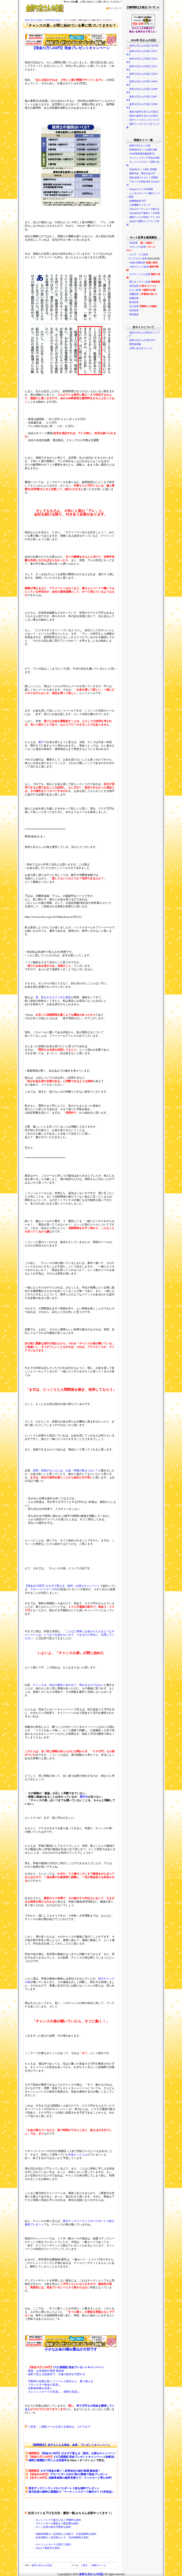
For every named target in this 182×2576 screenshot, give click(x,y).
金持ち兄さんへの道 (139, 145)
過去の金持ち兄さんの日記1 (143, 115)
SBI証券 (133, 242)
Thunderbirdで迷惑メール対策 (144, 213)
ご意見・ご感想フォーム (93, 2565)
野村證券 (134, 314)
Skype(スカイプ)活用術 (141, 189)
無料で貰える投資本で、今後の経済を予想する (56, 2374)
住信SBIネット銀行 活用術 (143, 169)
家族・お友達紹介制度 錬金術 (46, 2370)
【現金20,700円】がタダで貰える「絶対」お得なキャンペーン (62, 1585)
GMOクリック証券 (139, 266)
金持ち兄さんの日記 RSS (142, 340)
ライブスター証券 (137, 258)
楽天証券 (134, 286)
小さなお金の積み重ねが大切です (71, 2349)
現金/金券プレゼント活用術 (143, 177)
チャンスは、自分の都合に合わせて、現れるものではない (68, 1684)
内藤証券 (134, 294)
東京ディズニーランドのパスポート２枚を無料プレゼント (64, 2488)
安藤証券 (134, 298)
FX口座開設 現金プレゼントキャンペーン (78, 2367)
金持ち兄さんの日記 (33, 20)
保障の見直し (71, 2391)
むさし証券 (135, 290)
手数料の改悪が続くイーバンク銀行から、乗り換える (60, 2381)
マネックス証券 (137, 247)
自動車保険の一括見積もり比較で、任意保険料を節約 (66, 2533)
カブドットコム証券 (139, 274)
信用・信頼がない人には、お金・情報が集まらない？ (65, 1470)
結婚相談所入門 (137, 200)
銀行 (41, 742)
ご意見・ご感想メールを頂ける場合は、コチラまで (59, 2426)
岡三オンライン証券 (139, 281)
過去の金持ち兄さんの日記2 (143, 111)
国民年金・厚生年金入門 (142, 173)
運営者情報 (135, 344)
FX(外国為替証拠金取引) (142, 153)
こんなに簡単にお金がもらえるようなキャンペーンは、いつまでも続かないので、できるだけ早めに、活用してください (70, 1635)
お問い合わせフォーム (141, 348)
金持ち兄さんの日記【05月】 (144, 45)
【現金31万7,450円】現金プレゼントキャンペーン (71, 48)
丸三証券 (134, 306)
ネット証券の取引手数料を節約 (53, 2526)
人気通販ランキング (139, 205)
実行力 (84, 1796)
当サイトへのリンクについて (144, 119)
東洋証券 (134, 302)
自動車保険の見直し (40, 2388)
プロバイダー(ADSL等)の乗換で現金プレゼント (79, 2474)
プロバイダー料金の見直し (44, 2384)
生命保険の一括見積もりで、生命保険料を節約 (62, 2537)
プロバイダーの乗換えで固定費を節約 (57, 2523)
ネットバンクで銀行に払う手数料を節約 (58, 2520)
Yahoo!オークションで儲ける (144, 209)
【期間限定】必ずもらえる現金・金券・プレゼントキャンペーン (70, 2445)
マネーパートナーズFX (44, 1589)
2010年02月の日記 (52, 20)
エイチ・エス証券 (138, 254)
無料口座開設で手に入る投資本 (48, 2460)
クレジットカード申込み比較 (144, 157)
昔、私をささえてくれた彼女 (53, 997)
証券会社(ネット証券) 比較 (143, 149)
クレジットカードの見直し (44, 2391)
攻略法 (109, 2456)
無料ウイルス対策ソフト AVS (144, 217)
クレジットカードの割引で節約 (53, 2544)
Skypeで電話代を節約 (48, 2547)
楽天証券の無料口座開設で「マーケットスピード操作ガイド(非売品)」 (72, 2491)
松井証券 (134, 310)
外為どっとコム (77, 2154)
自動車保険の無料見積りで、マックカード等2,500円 (80, 2477)
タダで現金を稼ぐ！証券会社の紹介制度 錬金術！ (70, 2470)
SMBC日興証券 (137, 262)
